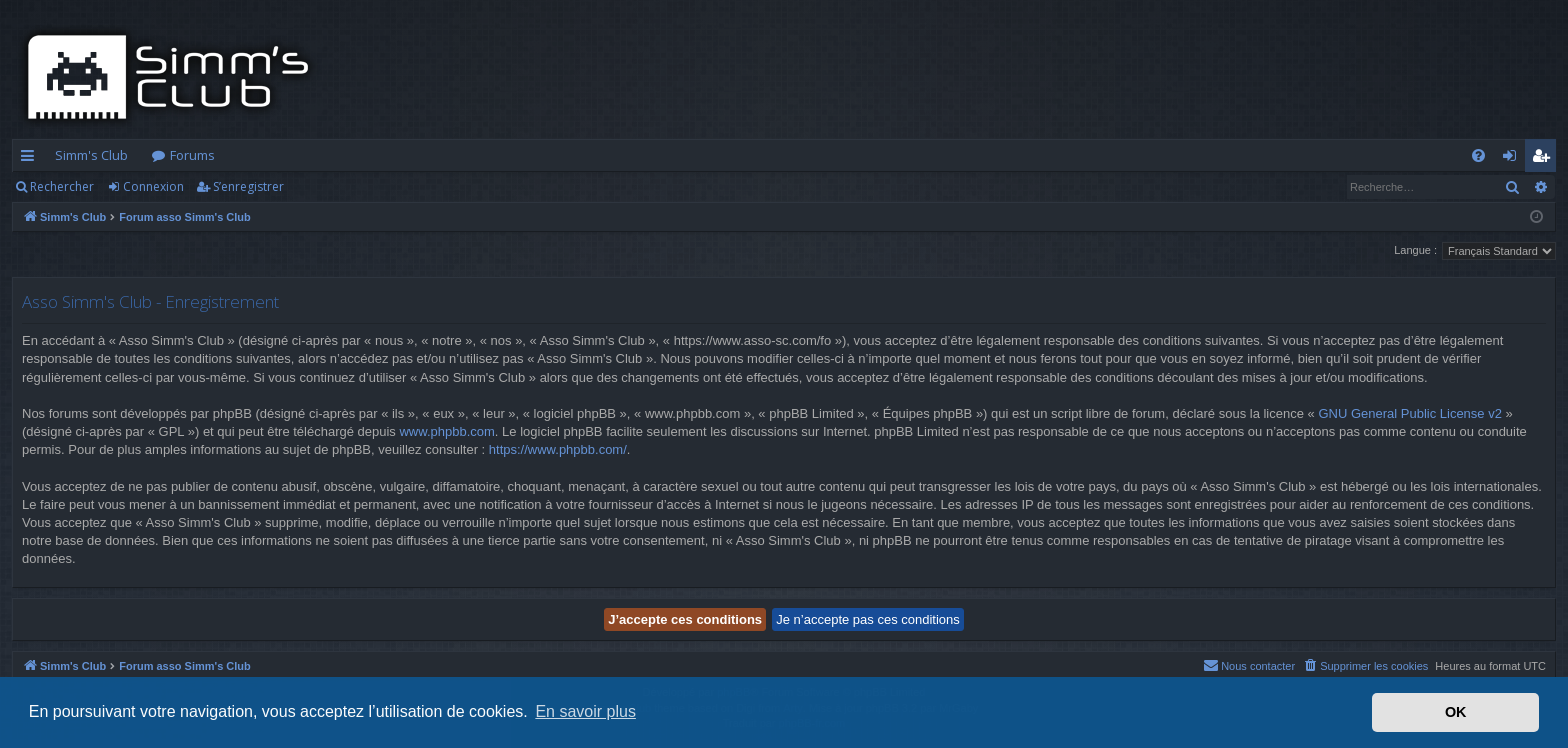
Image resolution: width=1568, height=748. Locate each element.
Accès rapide (31, 159)
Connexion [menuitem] (1513, 159)
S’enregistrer (248, 186)
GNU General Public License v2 (1410, 413)
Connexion (153, 186)
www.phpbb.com (446, 431)
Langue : (1415, 250)
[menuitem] (1478, 155)
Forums (192, 155)
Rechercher (62, 186)
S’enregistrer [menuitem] (1544, 159)
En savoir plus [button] (585, 711)
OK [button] (1456, 712)
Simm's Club (91, 155)
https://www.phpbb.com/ (558, 449)
